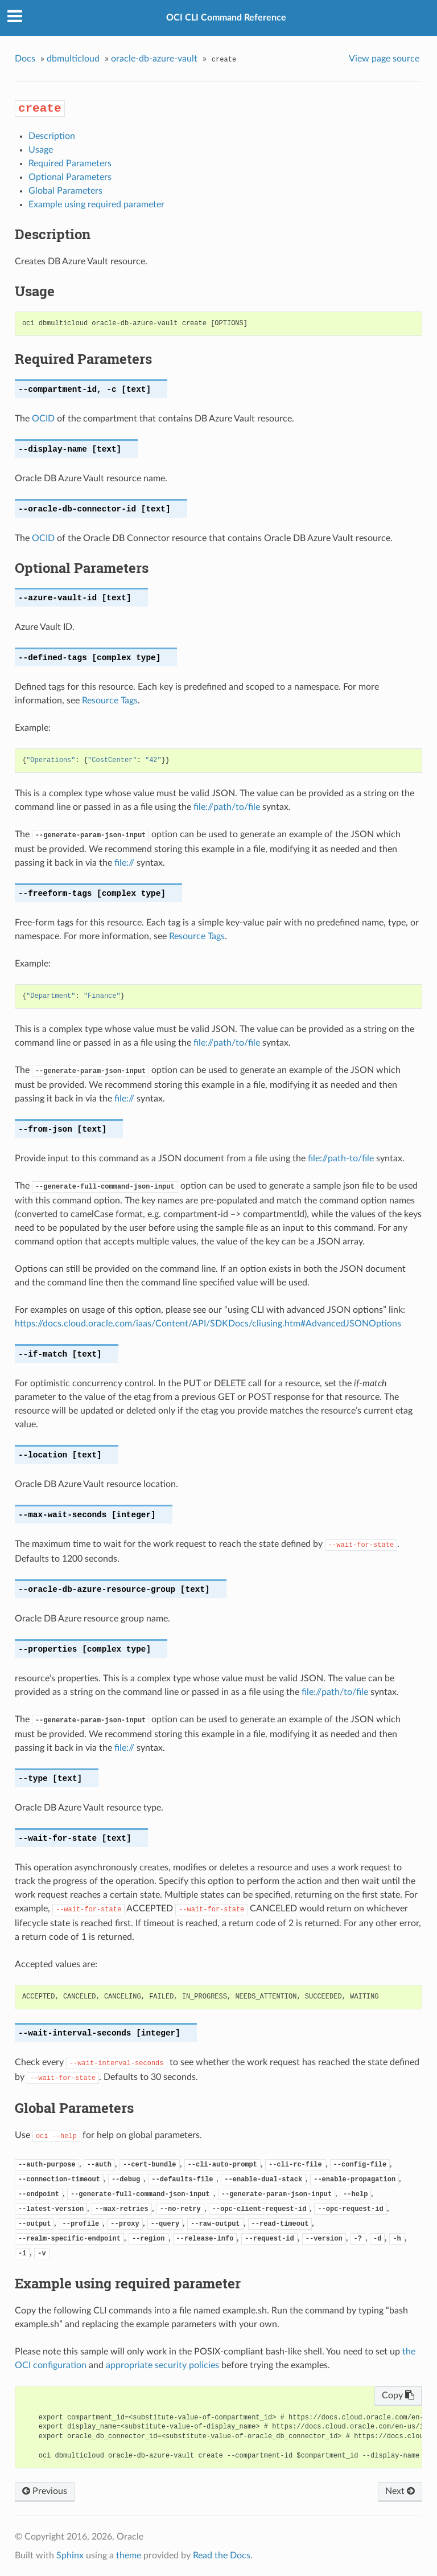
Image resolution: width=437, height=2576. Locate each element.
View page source (384, 58)
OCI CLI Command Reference (226, 17)
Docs (25, 58)
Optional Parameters (70, 177)
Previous (44, 2491)
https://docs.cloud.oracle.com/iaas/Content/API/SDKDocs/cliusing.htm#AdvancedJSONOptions (208, 1323)
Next (400, 2491)
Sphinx (70, 2555)
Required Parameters (70, 163)
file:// (124, 862)
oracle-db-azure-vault (154, 58)
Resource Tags (110, 700)
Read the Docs (221, 2555)
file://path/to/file (226, 807)
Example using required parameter (96, 204)
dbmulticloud (73, 58)
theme (128, 2555)
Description (51, 136)
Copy (398, 2395)
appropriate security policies (162, 2365)
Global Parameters (65, 190)
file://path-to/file (341, 1158)
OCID (43, 418)
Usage (40, 149)
